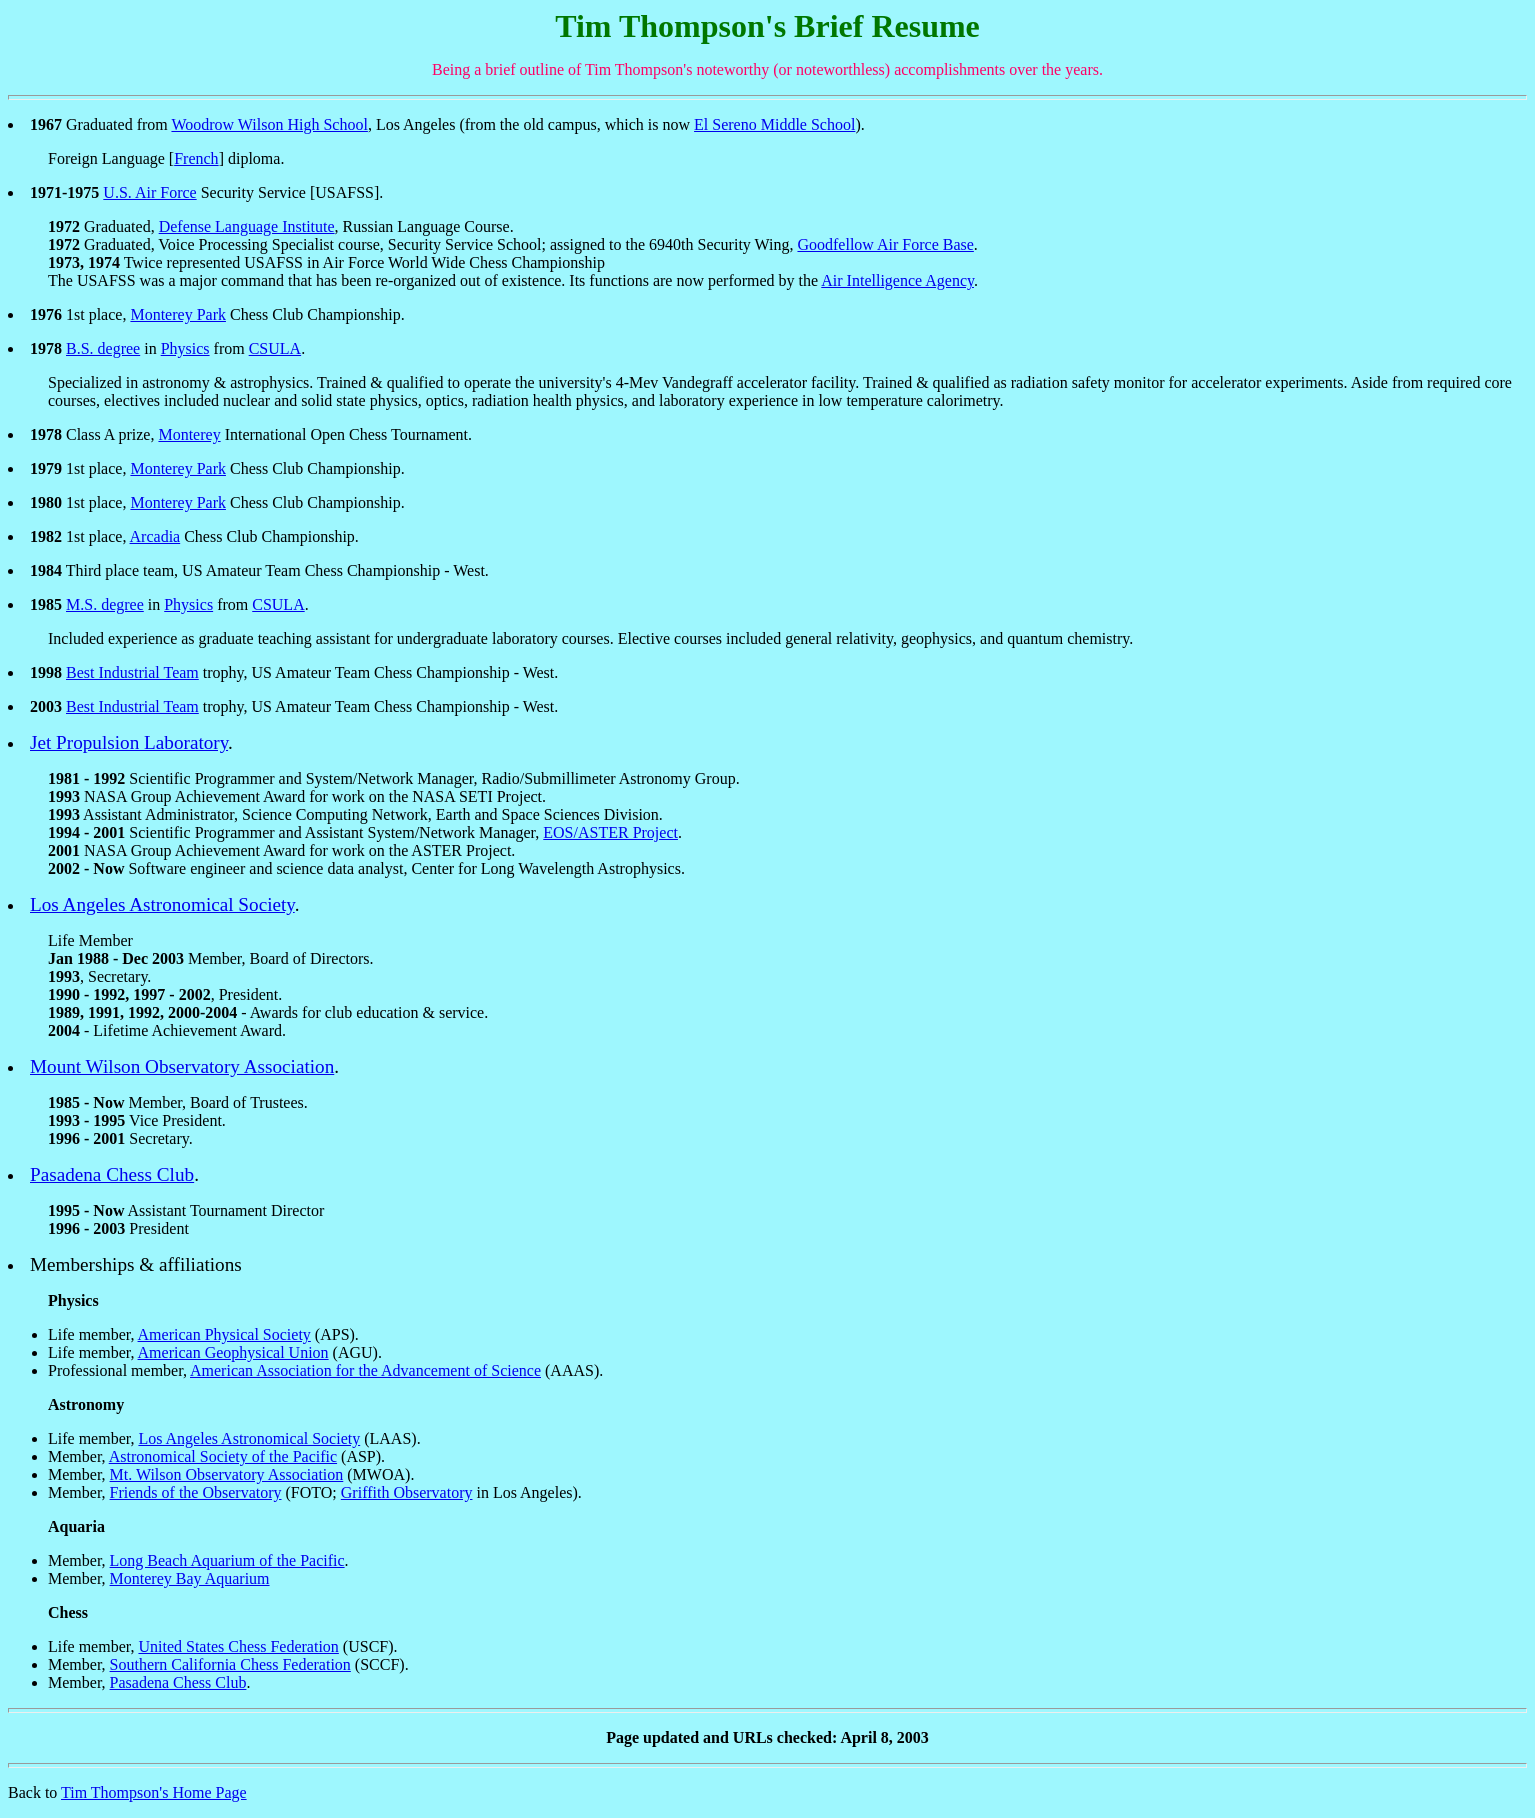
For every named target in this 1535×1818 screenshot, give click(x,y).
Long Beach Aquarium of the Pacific (227, 1560)
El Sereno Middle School (774, 124)
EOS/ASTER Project (610, 832)
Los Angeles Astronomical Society (162, 904)
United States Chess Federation (238, 1646)
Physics (185, 348)
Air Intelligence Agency (897, 280)
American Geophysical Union (233, 1352)
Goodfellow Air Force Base (885, 244)
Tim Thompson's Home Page (154, 1792)
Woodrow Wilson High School (269, 124)
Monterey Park (178, 314)
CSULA (275, 348)
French (196, 158)
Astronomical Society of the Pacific (223, 1456)
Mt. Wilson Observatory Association (227, 1474)
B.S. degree (103, 348)
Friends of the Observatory (196, 1492)
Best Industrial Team (132, 672)
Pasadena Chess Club (112, 1174)
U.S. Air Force (149, 192)
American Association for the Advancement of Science (365, 1370)
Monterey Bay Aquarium (190, 1578)
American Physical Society (224, 1334)
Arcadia (155, 536)
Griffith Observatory (407, 1492)
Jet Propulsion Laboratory (129, 742)
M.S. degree (105, 604)
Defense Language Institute (247, 226)
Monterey (189, 434)
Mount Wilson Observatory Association (182, 1066)
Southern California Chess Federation (230, 1664)
